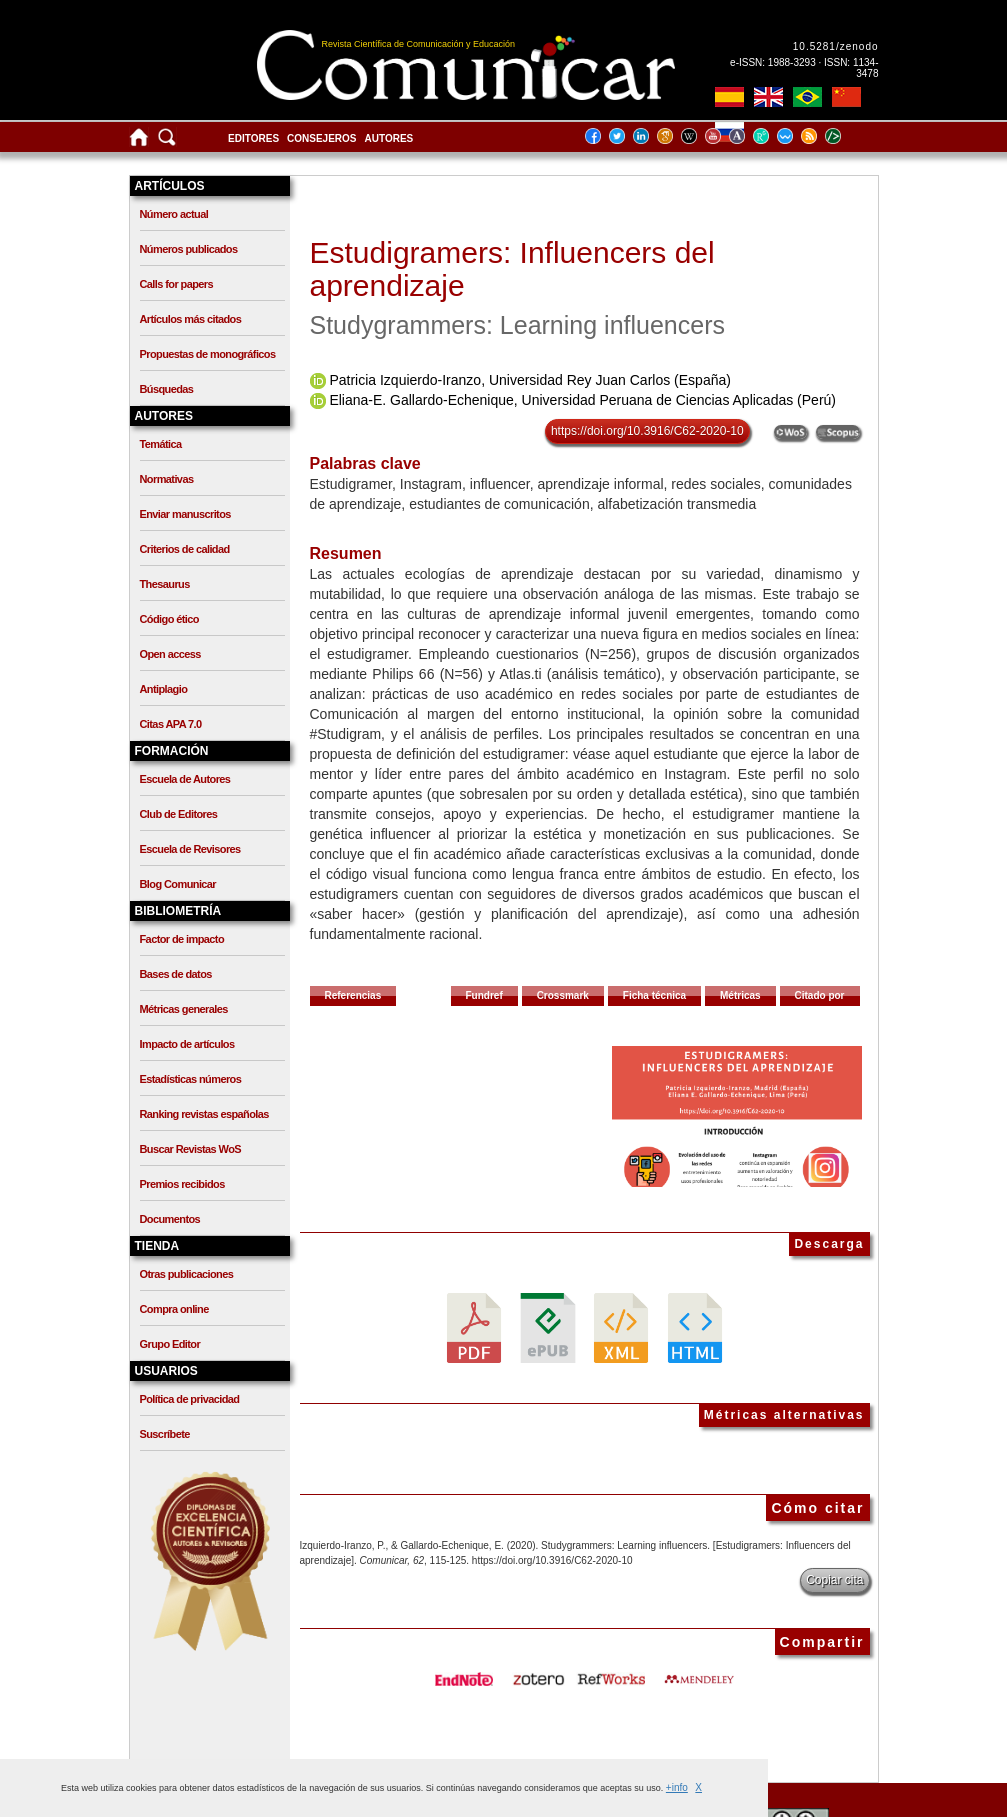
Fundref (484, 995)
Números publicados (189, 249)
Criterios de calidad (185, 549)
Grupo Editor (170, 1344)
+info (677, 1787)
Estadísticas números (191, 1079)
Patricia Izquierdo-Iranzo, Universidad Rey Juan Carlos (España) (530, 380)
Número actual (174, 214)
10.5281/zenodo (836, 46)
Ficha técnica (654, 995)
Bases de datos (176, 974)
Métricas (740, 995)
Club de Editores (179, 814)
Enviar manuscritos (185, 514)
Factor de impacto (182, 939)
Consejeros (321, 138)
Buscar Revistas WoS (191, 1149)
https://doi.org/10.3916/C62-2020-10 (647, 431)
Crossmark (563, 995)
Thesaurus (165, 584)
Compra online (174, 1309)
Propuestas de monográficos (208, 354)
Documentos (170, 1219)
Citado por (820, 995)
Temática (161, 444)
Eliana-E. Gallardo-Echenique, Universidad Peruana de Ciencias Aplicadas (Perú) (582, 400)
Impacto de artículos (187, 1044)
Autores (389, 138)
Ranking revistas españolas (204, 1114)
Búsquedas (167, 389)
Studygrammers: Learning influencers (517, 325)
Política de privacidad (190, 1399)
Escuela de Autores (185, 779)
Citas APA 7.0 (171, 724)
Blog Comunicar (178, 884)
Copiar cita (834, 1580)
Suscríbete (165, 1434)
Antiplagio (164, 689)
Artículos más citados (191, 319)
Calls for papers (177, 284)
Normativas (167, 479)
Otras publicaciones (187, 1274)
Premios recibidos (182, 1184)
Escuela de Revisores (190, 849)
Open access (170, 654)
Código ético (169, 619)
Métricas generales (184, 1009)
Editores (253, 138)
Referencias (353, 995)
